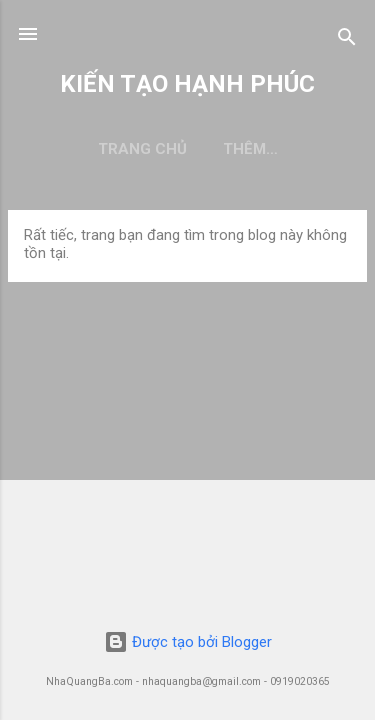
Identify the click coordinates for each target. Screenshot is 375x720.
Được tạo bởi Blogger (188, 642)
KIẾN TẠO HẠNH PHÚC (187, 84)
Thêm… (250, 149)
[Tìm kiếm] (347, 40)
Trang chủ (142, 149)
